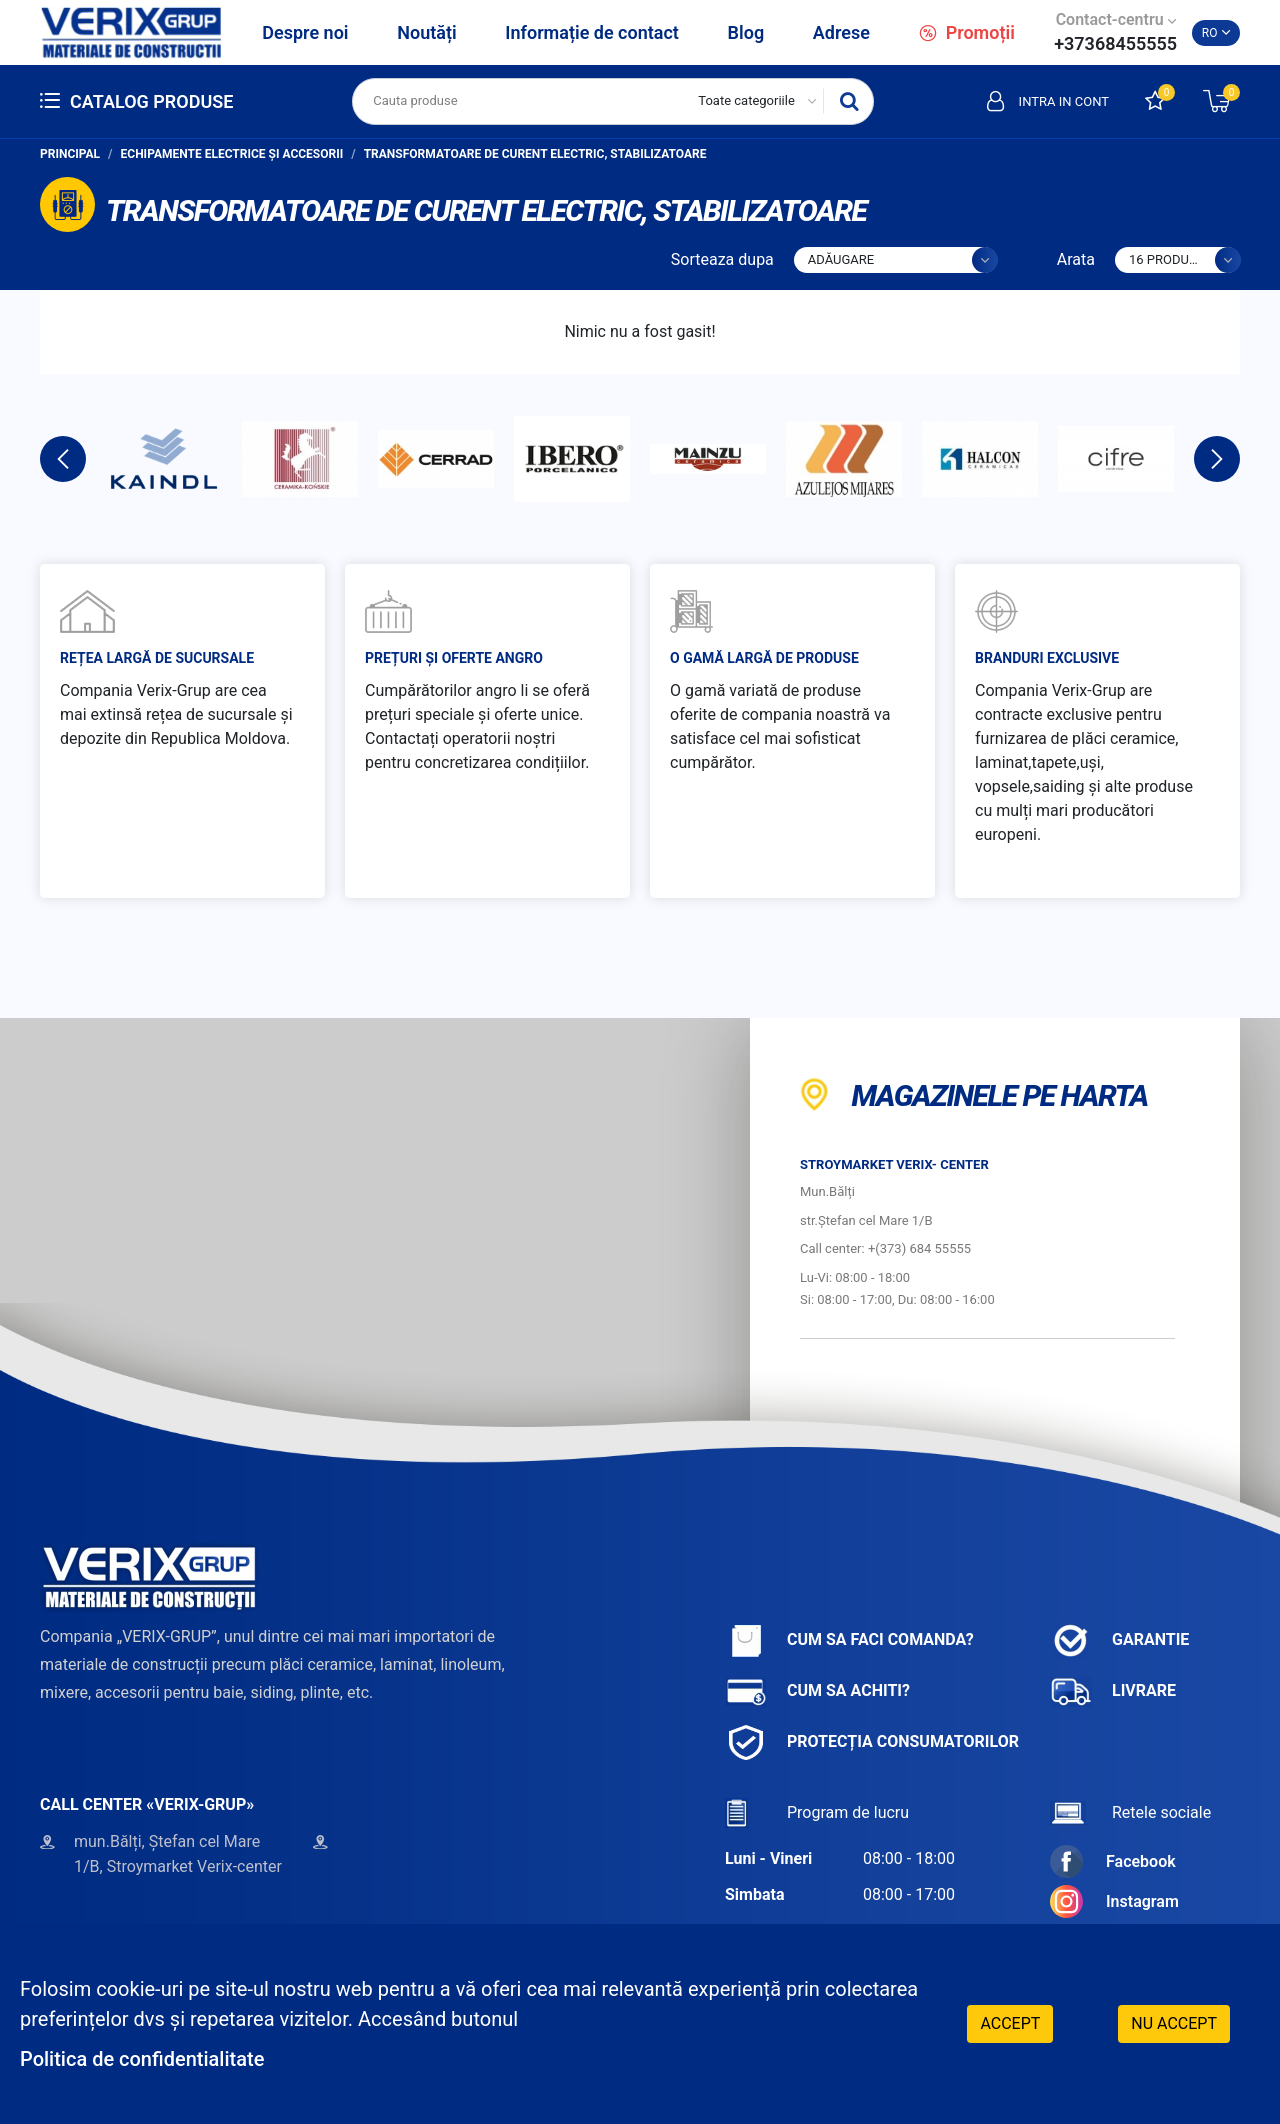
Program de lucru (817, 1812)
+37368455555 (1115, 43)
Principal (70, 154)
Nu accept (1174, 2023)
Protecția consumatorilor (872, 1742)
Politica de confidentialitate (142, 2059)
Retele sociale (1130, 1812)
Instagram (1114, 1901)
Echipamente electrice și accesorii (232, 154)
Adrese (841, 32)
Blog (746, 32)
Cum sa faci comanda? (849, 1640)
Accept (1010, 2023)
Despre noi (305, 32)
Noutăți (426, 32)
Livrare (1113, 1691)
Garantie (1119, 1640)
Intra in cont (1048, 101)
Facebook (1113, 1861)
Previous (63, 459)
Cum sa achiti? (817, 1691)
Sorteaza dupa (722, 259)
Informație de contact (592, 32)
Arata (1076, 259)
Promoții (967, 32)
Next (1217, 459)
